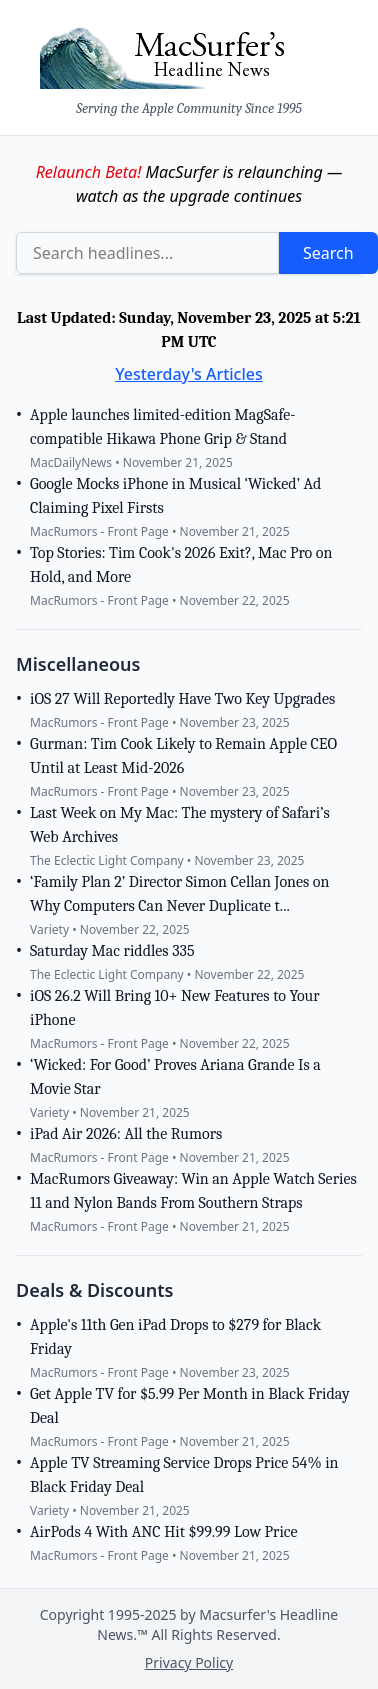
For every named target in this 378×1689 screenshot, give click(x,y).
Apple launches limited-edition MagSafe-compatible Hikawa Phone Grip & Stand (163, 427)
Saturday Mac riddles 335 (112, 951)
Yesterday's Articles (189, 374)
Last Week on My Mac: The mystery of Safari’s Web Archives (180, 825)
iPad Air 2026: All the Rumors (126, 1134)
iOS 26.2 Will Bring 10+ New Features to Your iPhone (175, 1008)
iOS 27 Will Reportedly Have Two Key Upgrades (182, 699)
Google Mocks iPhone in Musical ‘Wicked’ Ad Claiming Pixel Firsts (175, 496)
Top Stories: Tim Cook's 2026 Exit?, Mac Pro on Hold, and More (181, 565)
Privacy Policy (189, 1662)
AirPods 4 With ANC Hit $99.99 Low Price (164, 1532)
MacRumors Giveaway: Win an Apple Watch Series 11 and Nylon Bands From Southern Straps (193, 1191)
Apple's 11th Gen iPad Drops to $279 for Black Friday (175, 1337)
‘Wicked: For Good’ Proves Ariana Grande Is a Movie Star (175, 1077)
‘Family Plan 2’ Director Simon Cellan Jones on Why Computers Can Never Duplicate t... (179, 894)
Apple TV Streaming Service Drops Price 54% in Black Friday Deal (184, 1475)
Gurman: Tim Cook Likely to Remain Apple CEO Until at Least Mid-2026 (183, 756)
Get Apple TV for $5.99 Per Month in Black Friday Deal (190, 1406)
